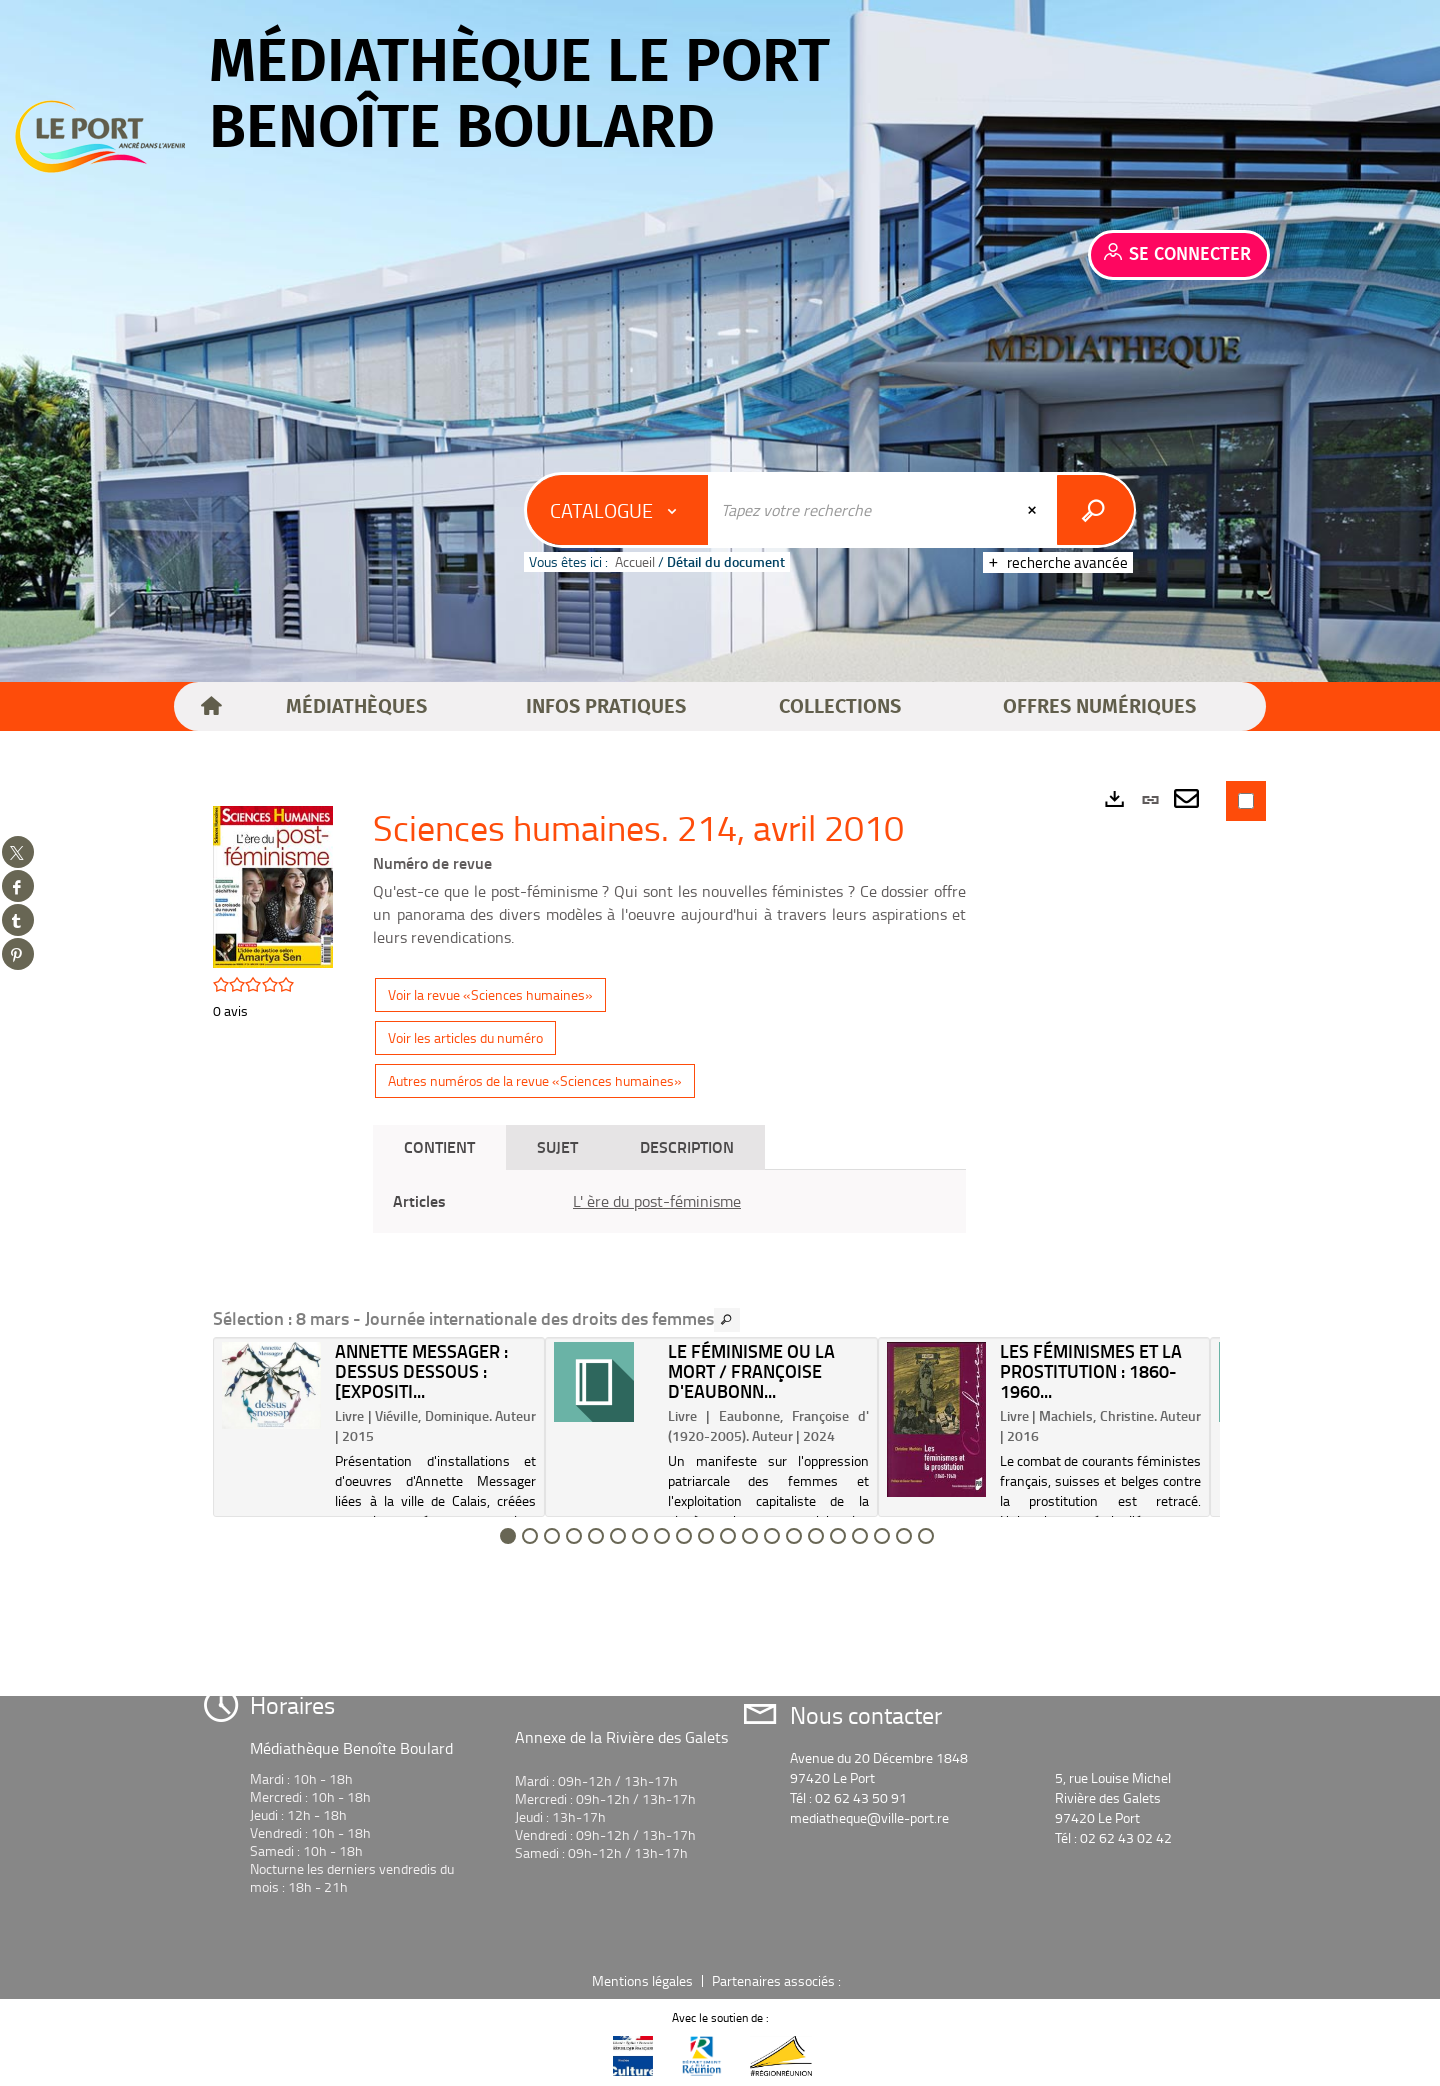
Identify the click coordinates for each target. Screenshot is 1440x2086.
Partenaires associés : (778, 1980)
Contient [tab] (439, 1146)
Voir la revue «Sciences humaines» (490, 994)
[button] (356, 707)
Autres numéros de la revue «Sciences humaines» (535, 1080)
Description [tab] (687, 1146)
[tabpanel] (669, 1201)
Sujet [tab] (557, 1146)
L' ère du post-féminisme (657, 1201)
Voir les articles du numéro (465, 1037)
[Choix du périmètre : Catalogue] (618, 510)
